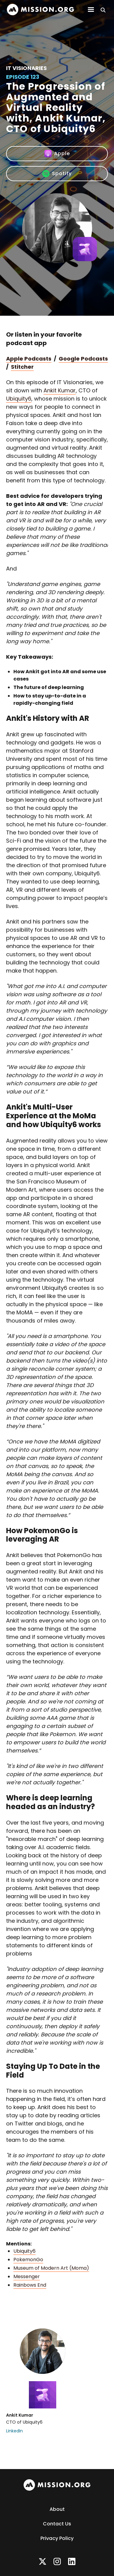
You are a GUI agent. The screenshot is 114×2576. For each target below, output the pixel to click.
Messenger (26, 2276)
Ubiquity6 (18, 398)
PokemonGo (28, 2259)
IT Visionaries (26, 68)
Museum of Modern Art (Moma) (51, 2268)
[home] (40, 9)
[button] (91, 10)
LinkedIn (14, 2431)
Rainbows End (29, 2284)
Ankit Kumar (59, 390)
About (57, 2509)
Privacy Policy (57, 2538)
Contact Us (57, 2523)
